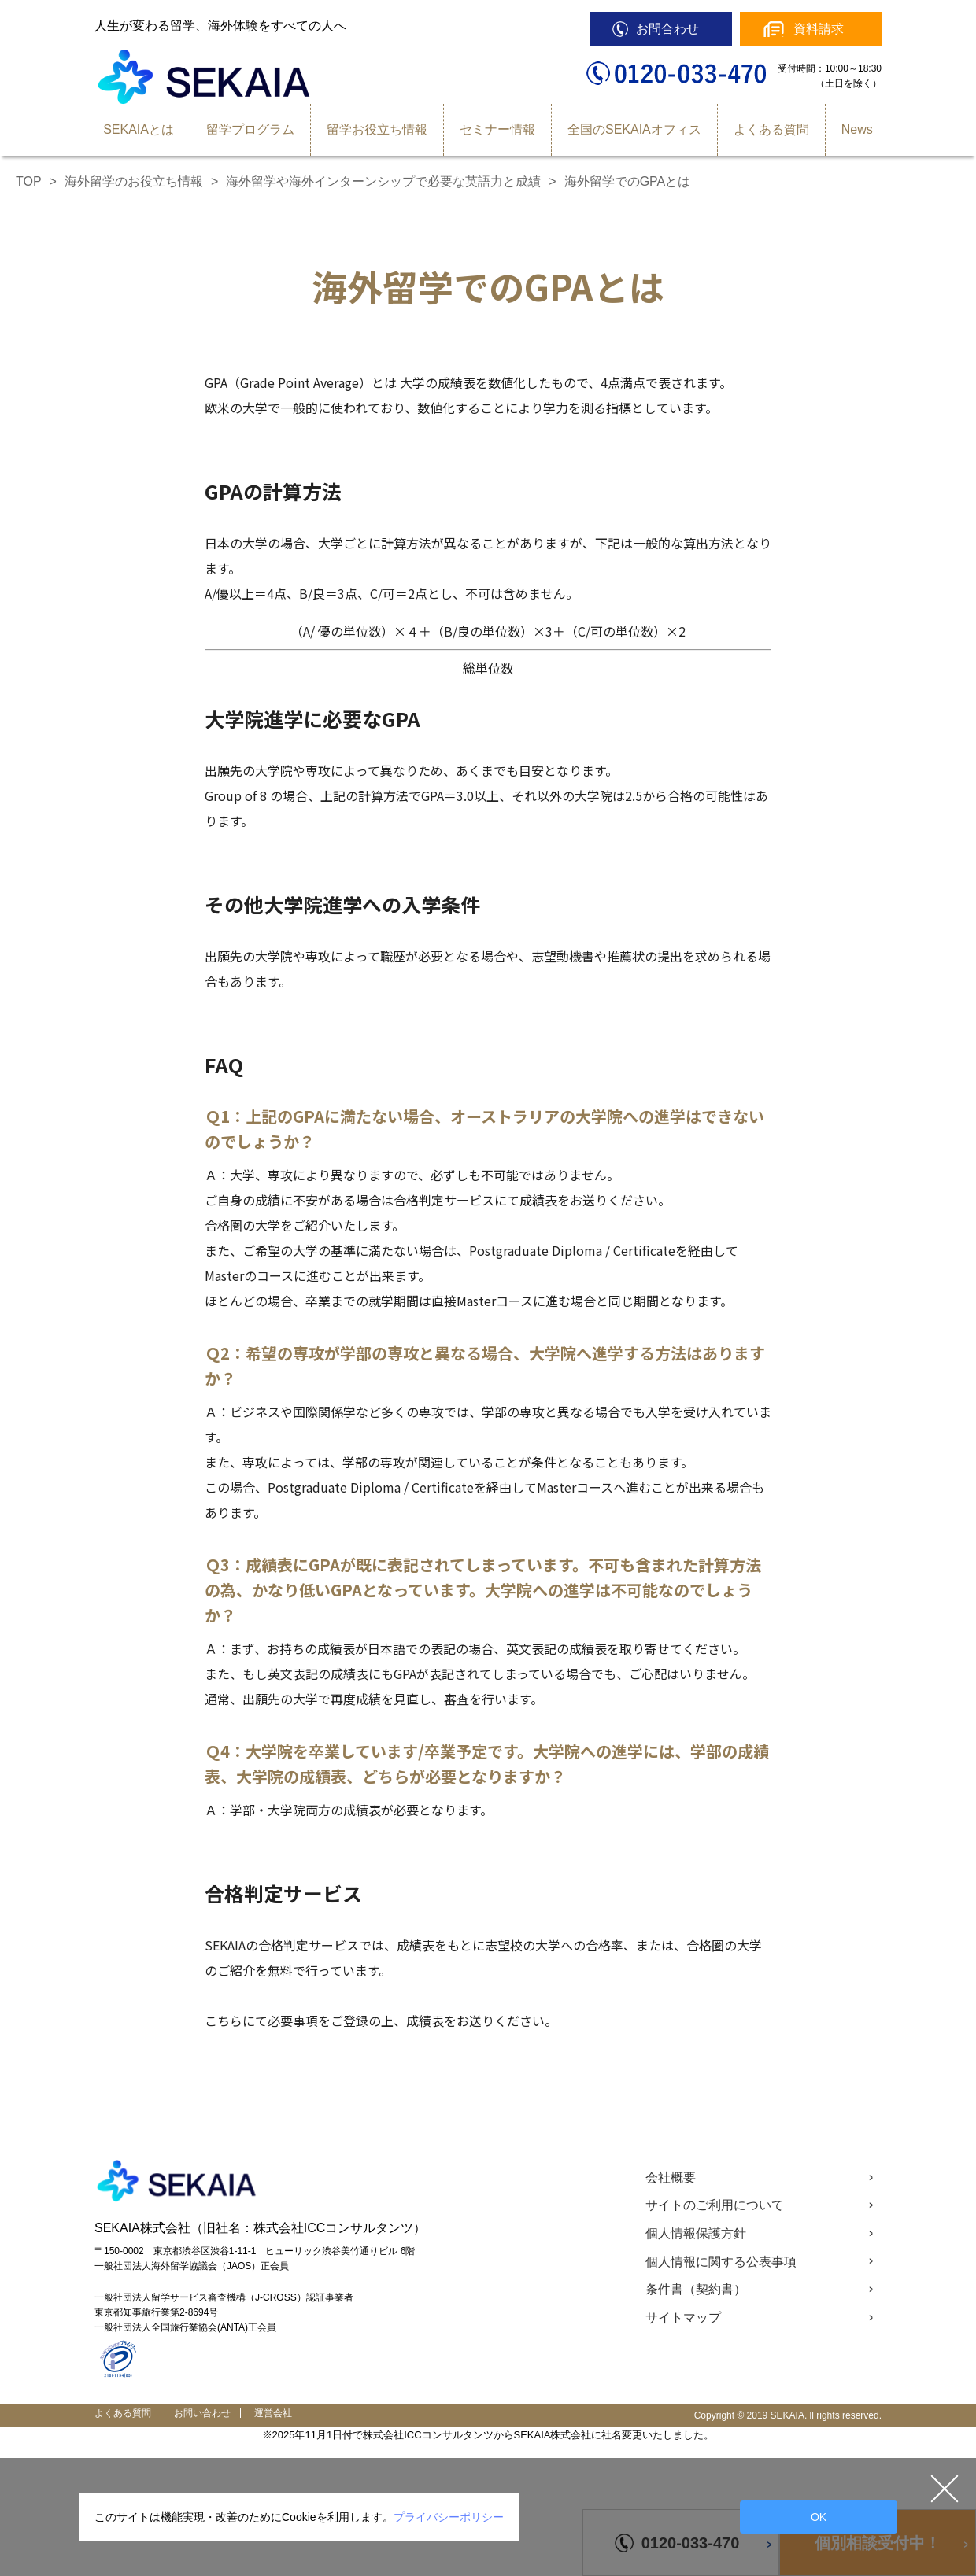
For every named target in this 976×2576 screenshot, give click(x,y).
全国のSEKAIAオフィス (634, 129)
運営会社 (273, 2413)
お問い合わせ (202, 2413)
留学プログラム (250, 129)
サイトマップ (683, 2317)
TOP (29, 181)
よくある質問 (771, 129)
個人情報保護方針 (695, 2233)
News (857, 129)
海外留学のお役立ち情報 (134, 181)
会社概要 (670, 2177)
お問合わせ (667, 28)
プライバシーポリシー (449, 2517)
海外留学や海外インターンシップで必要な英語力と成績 (383, 181)
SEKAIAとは (138, 129)
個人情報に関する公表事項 (721, 2261)
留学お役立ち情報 (377, 129)
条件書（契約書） (695, 2289)
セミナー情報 (497, 129)
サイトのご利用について (714, 2205)
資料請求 (818, 28)
